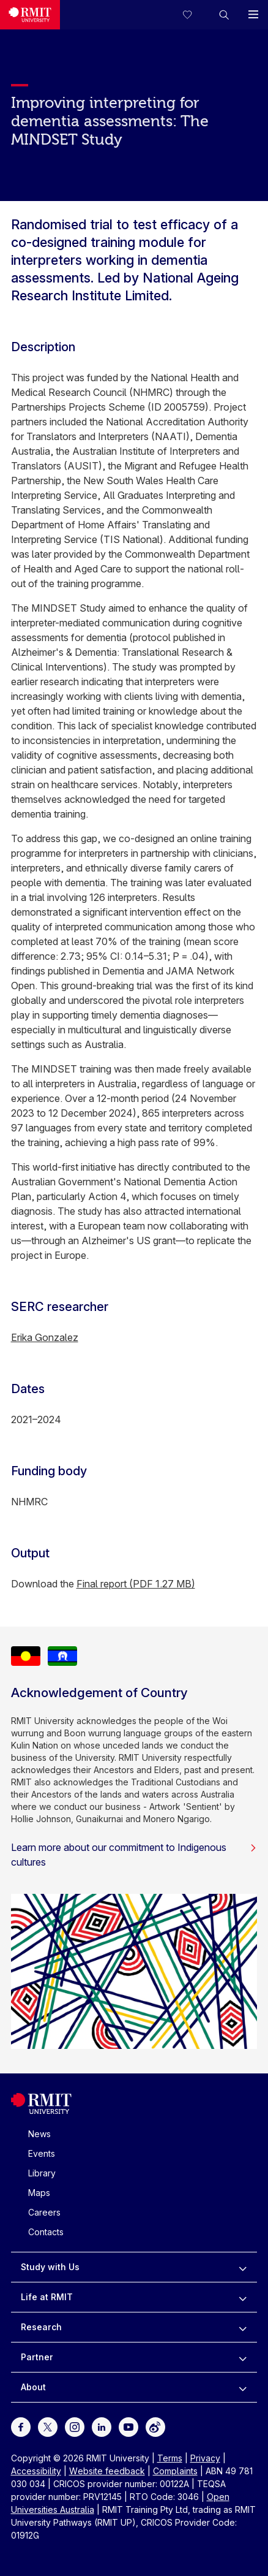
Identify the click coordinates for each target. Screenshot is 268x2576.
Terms (169, 2458)
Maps (39, 2192)
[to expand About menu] (242, 2387)
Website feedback (107, 2471)
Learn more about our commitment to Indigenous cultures (134, 1854)
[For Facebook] (21, 2426)
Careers (44, 2212)
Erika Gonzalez (44, 1337)
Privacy (205, 2458)
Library (42, 2173)
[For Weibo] (155, 2426)
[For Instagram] (74, 2426)
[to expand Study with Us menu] (242, 2267)
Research (41, 2327)
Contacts (46, 2232)
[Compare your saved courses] (194, 14)
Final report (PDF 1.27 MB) (135, 1584)
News (39, 2134)
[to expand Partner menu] (242, 2357)
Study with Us (50, 2267)
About (33, 2387)
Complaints (175, 2471)
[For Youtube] (128, 2426)
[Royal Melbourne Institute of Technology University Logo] (30, 14)
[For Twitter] (48, 2426)
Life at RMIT (47, 2297)
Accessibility (36, 2471)
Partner (37, 2357)
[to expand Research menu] (242, 2327)
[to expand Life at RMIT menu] (242, 2297)
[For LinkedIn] (101, 2426)
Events (41, 2153)
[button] (224, 14)
